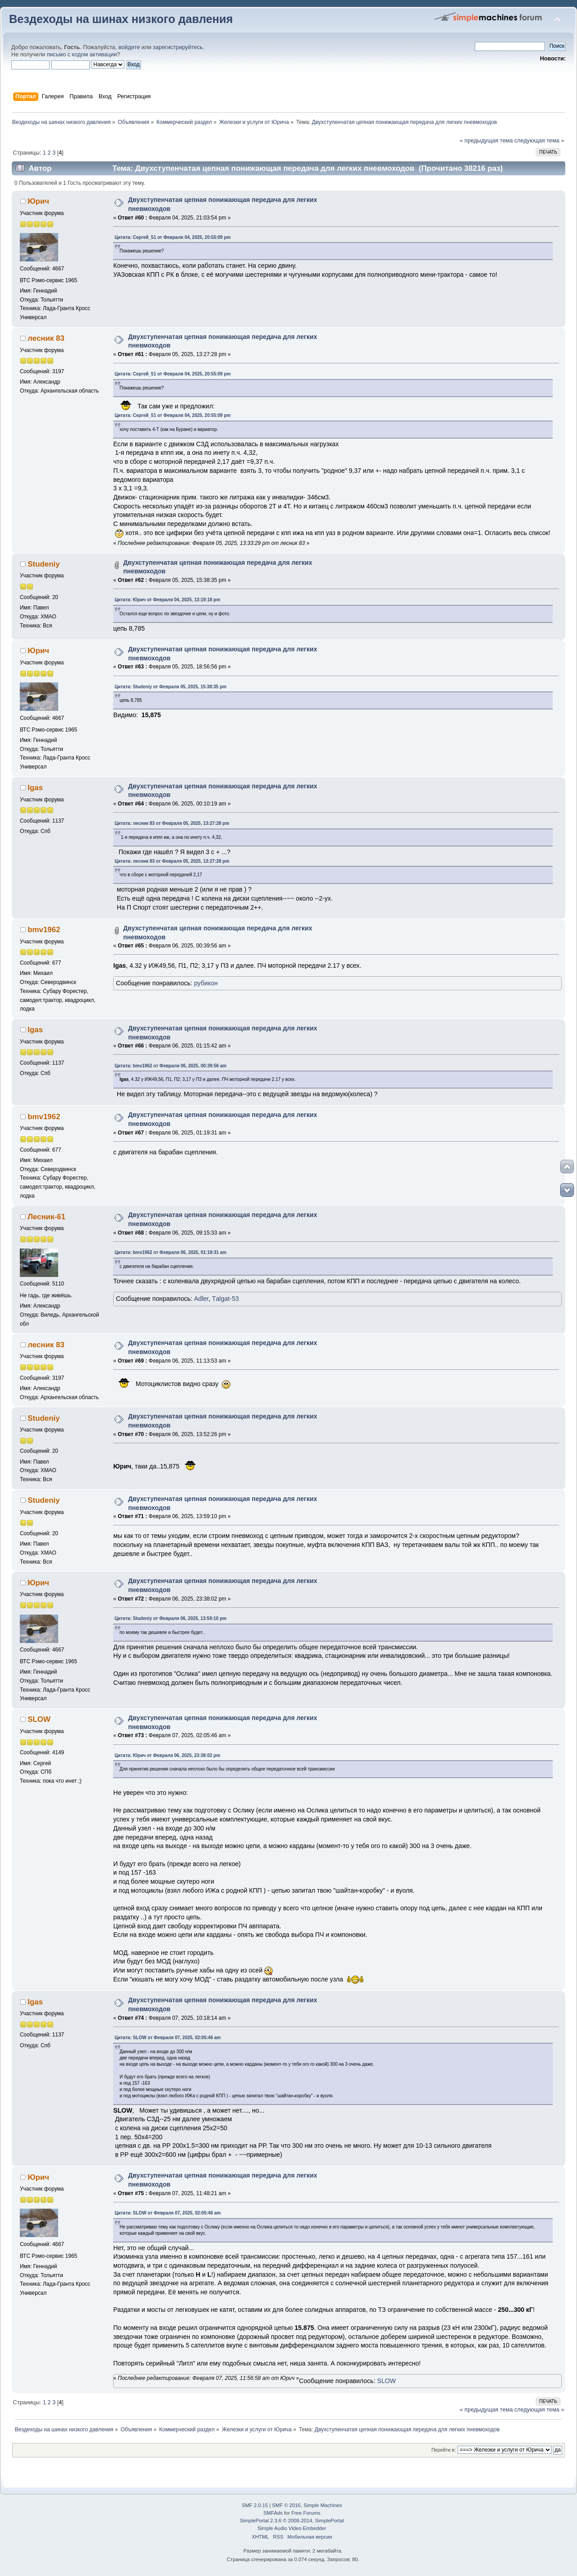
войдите (129, 47)
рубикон (206, 983)
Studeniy (43, 564)
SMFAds (273, 2513)
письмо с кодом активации (82, 54)
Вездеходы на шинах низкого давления (121, 19)
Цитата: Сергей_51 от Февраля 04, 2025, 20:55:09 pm (172, 237)
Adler (201, 1298)
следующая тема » (539, 140)
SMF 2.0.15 (255, 2505)
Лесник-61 (46, 1217)
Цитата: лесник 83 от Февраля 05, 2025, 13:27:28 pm (171, 823)
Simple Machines (322, 2505)
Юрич (38, 201)
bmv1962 (43, 929)
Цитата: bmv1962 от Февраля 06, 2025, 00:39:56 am (170, 1065)
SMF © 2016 (286, 2505)
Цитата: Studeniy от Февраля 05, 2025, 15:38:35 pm (170, 686)
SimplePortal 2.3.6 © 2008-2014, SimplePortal (291, 2520)
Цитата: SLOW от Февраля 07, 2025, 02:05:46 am (167, 2037)
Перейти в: (443, 2449)
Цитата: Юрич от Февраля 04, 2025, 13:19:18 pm (167, 599)
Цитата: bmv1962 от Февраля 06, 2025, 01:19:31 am (170, 1252)
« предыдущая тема (486, 140)
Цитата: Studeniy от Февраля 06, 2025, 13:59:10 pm (170, 1618)
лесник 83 (45, 338)
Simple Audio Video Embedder (291, 2528)
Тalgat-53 (225, 1298)
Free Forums (305, 2513)
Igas (35, 787)
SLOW (38, 1719)
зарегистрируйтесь (178, 47)
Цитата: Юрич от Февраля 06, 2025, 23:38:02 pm (167, 1755)
